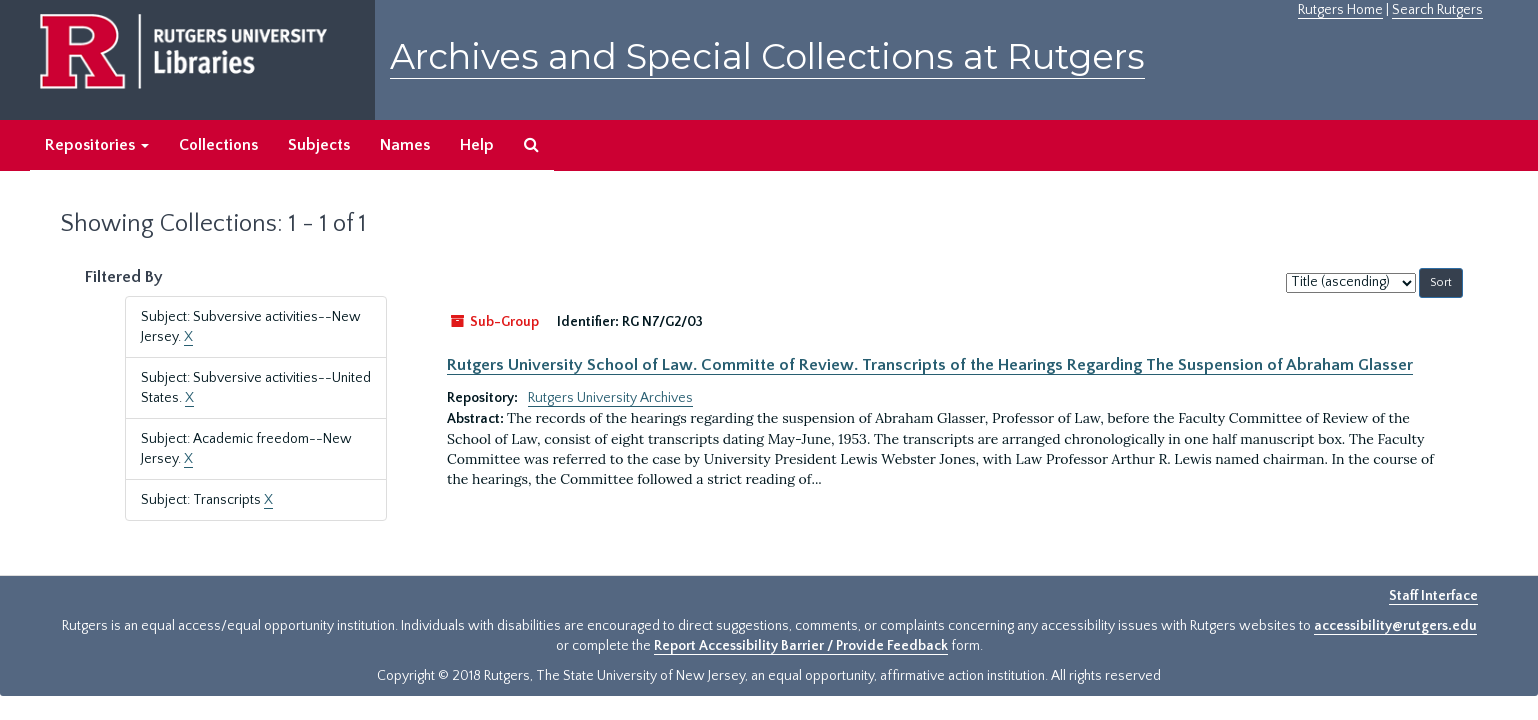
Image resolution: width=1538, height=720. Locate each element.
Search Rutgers (1437, 10)
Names (405, 145)
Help (477, 145)
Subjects (319, 145)
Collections (218, 145)
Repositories (97, 145)
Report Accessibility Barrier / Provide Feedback (801, 646)
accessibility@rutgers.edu (1395, 626)
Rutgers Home (1340, 10)
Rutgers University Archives (610, 398)
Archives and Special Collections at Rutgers (767, 56)
